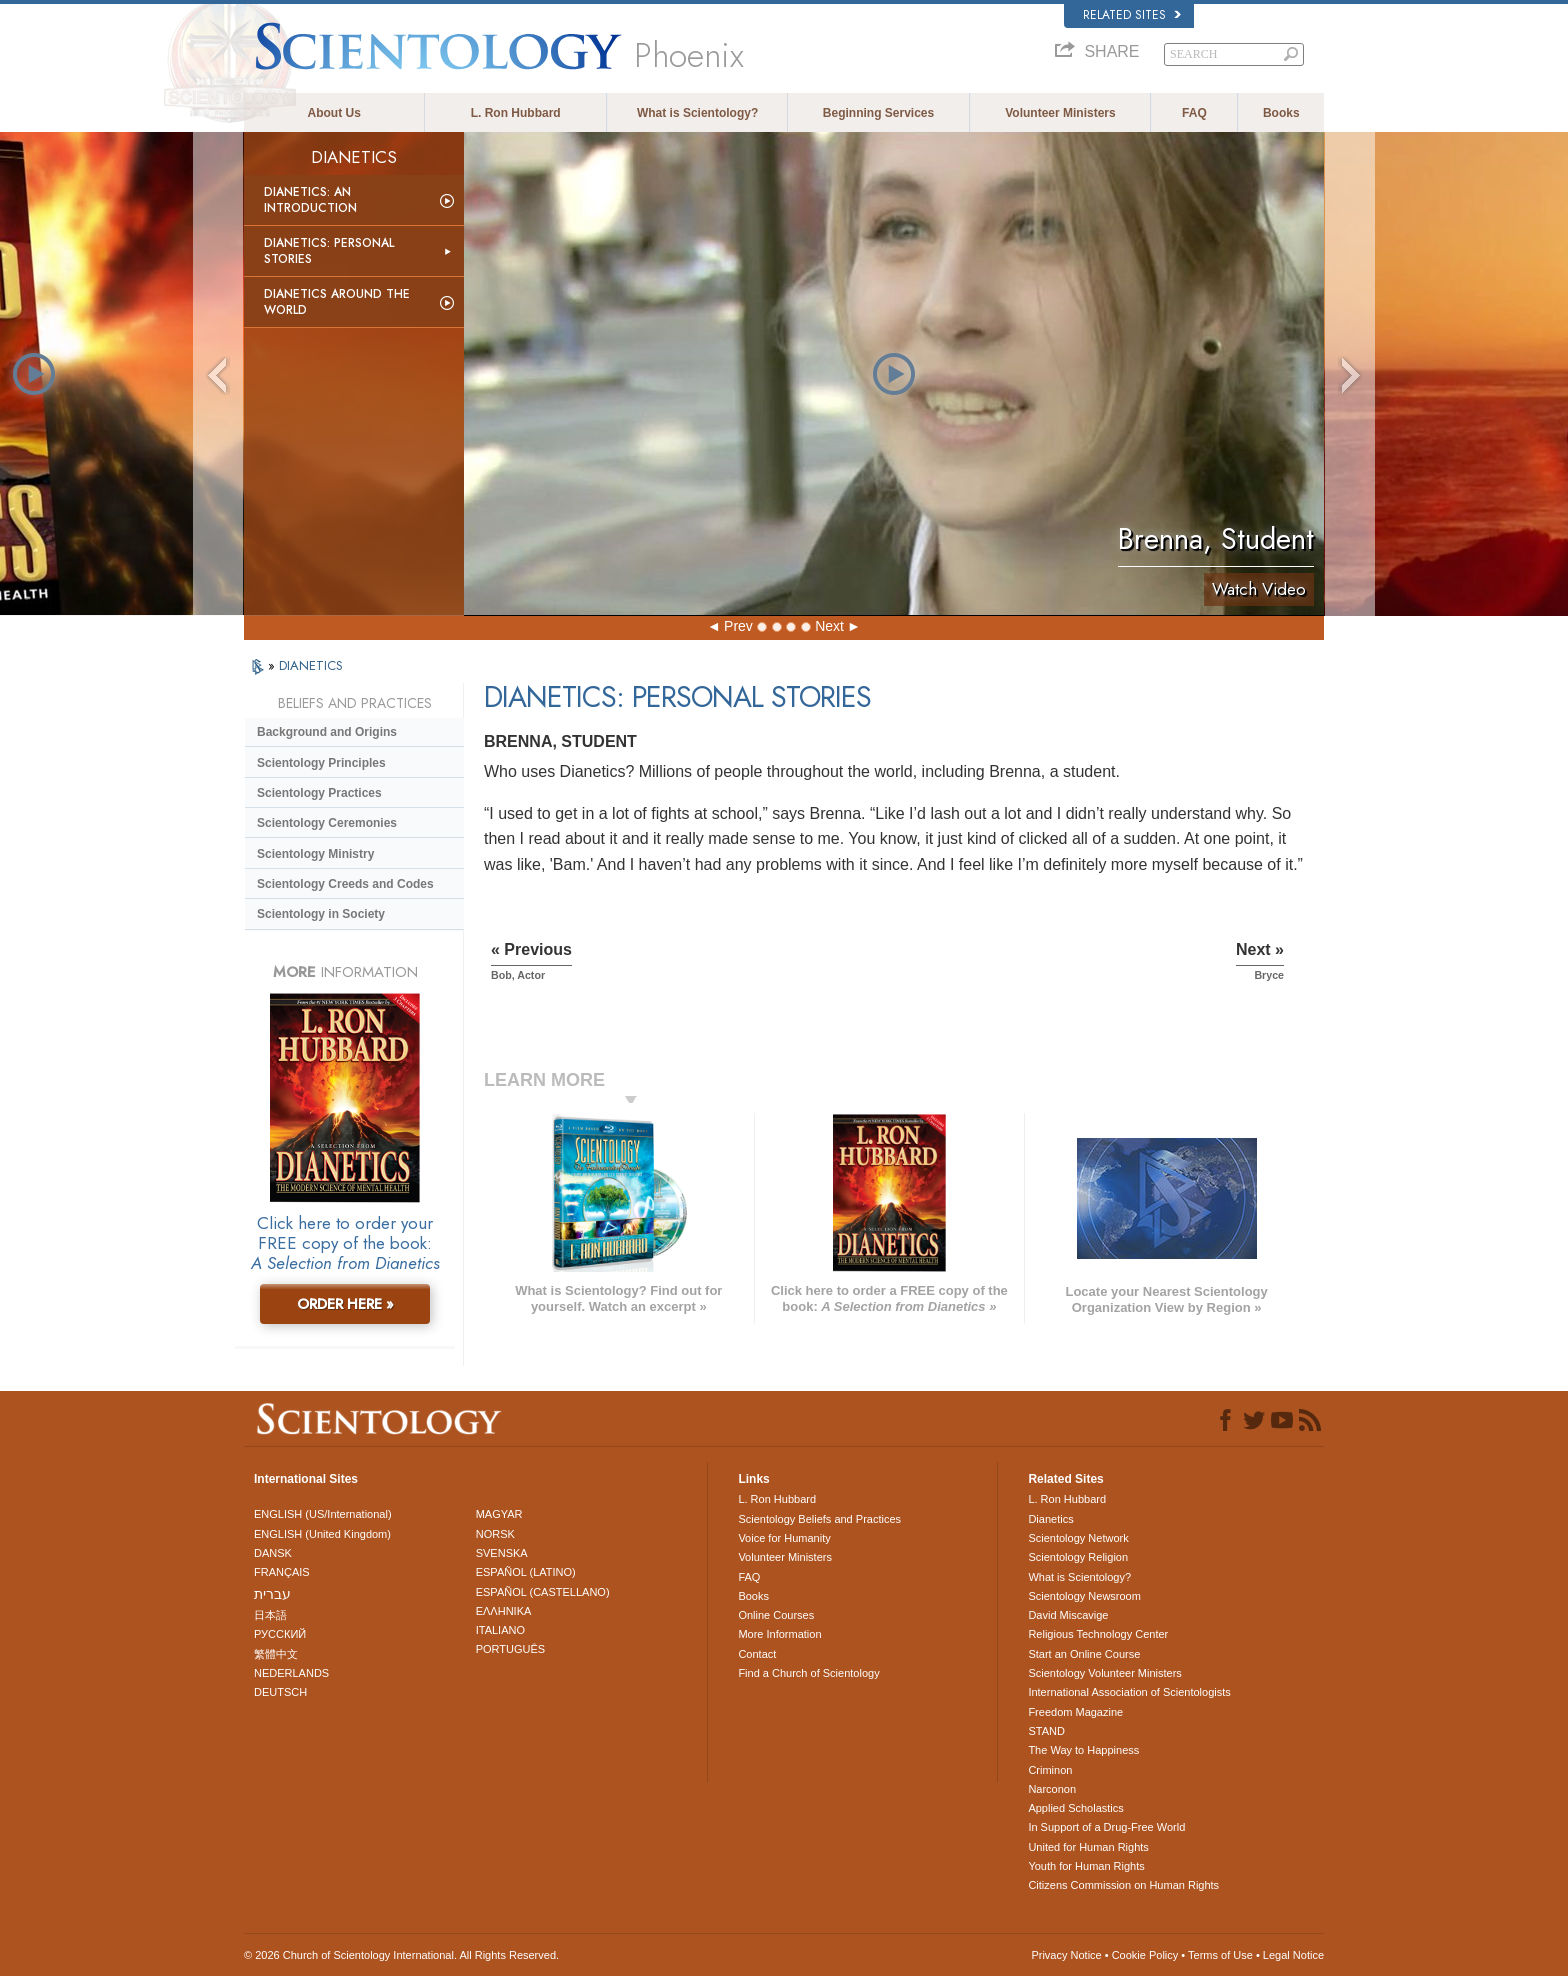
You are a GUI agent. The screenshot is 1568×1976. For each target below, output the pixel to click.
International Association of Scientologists (1129, 1692)
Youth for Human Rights (1086, 1866)
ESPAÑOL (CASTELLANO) (543, 1592)
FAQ (1194, 113)
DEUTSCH (280, 1692)
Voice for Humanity (784, 1538)
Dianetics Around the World (337, 302)
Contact (757, 1654)
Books (1281, 113)
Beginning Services (878, 113)
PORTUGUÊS (510, 1649)
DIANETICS (311, 665)
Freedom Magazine (1075, 1712)
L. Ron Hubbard (516, 113)
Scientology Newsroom (1084, 1596)
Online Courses (776, 1615)
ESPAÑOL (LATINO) (526, 1572)
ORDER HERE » (345, 1304)
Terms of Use (1220, 1955)
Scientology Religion (1078, 1557)
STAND (1046, 1731)
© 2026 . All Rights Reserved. (401, 1955)
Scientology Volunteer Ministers (1104, 1673)
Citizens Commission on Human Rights (1123, 1885)
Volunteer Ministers (1060, 113)
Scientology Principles (321, 763)
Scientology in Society (321, 914)
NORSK (495, 1534)
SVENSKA (502, 1553)
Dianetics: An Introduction (310, 200)
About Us (334, 113)
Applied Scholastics (1075, 1808)
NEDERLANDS (291, 1673)
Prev (738, 626)
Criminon (1050, 1770)
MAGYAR (499, 1514)
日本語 (270, 1615)
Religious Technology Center (1098, 1634)
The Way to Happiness (1083, 1750)
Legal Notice (1293, 1955)
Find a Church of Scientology (808, 1673)
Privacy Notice (1066, 1955)
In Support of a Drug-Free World (1106, 1827)
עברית (272, 1594)
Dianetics (1050, 1519)
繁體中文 (276, 1654)
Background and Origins (327, 732)
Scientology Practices (319, 793)
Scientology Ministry (315, 854)
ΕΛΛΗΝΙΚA (504, 1611)
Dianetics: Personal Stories (329, 251)
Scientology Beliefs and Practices (819, 1519)
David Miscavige (1068, 1615)
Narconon (1052, 1789)
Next (829, 626)
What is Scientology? (697, 113)
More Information (779, 1634)
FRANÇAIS (282, 1572)
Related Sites (1132, 15)
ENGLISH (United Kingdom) (322, 1534)
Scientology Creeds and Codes (345, 884)
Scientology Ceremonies (327, 823)
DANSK (273, 1553)
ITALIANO (500, 1630)
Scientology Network (1078, 1538)
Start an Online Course (1084, 1654)
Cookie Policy (1145, 1955)
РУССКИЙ (280, 1634)
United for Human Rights (1088, 1847)
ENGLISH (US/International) (323, 1514)
